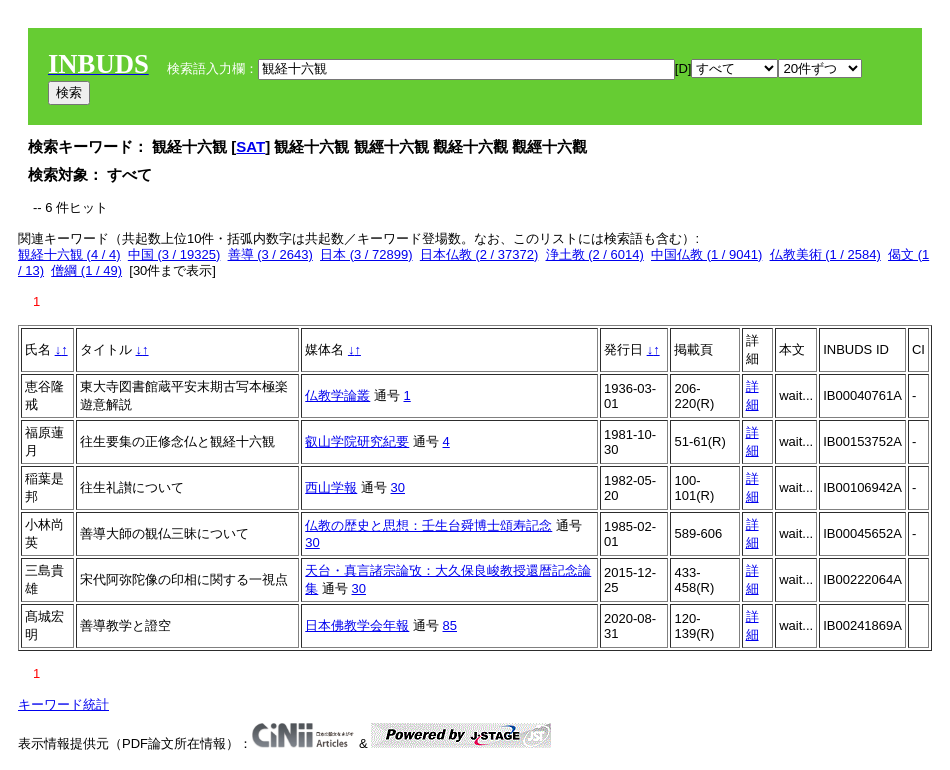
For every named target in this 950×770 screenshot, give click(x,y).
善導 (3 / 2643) (270, 254)
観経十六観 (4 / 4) (69, 254)
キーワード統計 (63, 704)
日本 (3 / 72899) (366, 254)
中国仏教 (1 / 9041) (706, 254)
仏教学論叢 (337, 395)
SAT (250, 146)
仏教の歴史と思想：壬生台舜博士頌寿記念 (428, 525)
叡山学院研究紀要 (357, 441)
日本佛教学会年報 (357, 625)
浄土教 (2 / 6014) (595, 254)
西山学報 (331, 487)
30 (398, 487)
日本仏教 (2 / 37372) (479, 254)
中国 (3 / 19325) (174, 254)
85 (450, 625)
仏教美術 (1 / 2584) (825, 254)
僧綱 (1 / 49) (86, 270)
